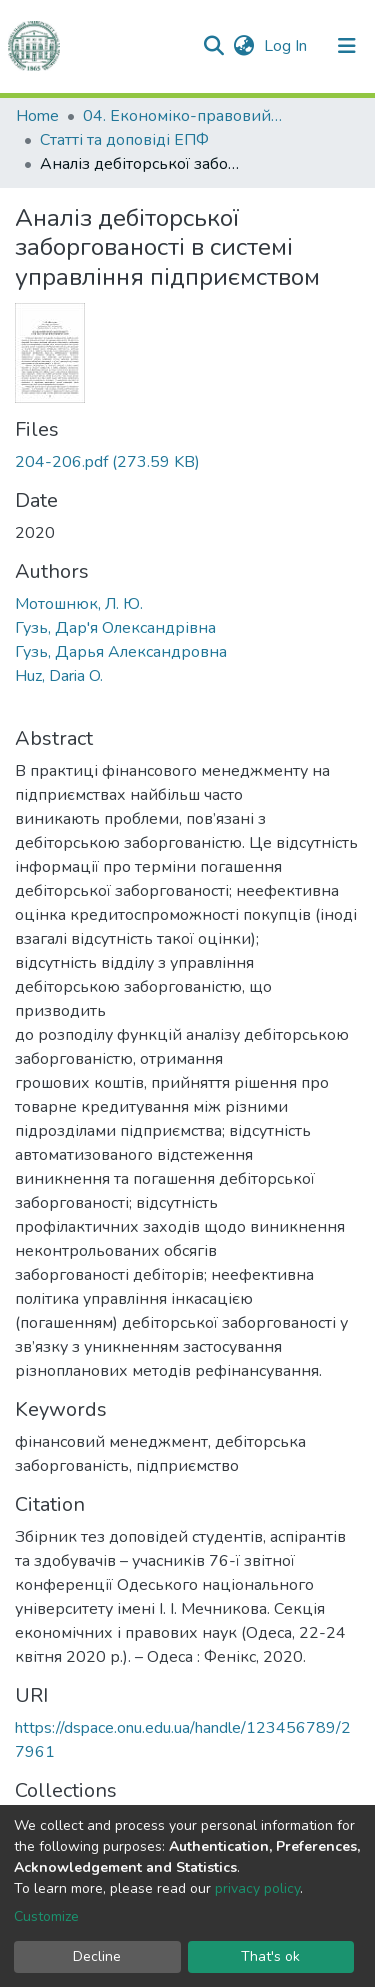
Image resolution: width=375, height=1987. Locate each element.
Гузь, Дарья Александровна (121, 652)
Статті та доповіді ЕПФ (124, 140)
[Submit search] (213, 46)
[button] (243, 46)
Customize (46, 1916)
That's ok (270, 1956)
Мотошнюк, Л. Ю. (79, 604)
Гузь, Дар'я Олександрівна (115, 628)
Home (37, 116)
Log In (287, 46)
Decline (97, 1956)
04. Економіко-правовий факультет (183, 116)
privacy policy (257, 1888)
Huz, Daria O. (59, 676)
